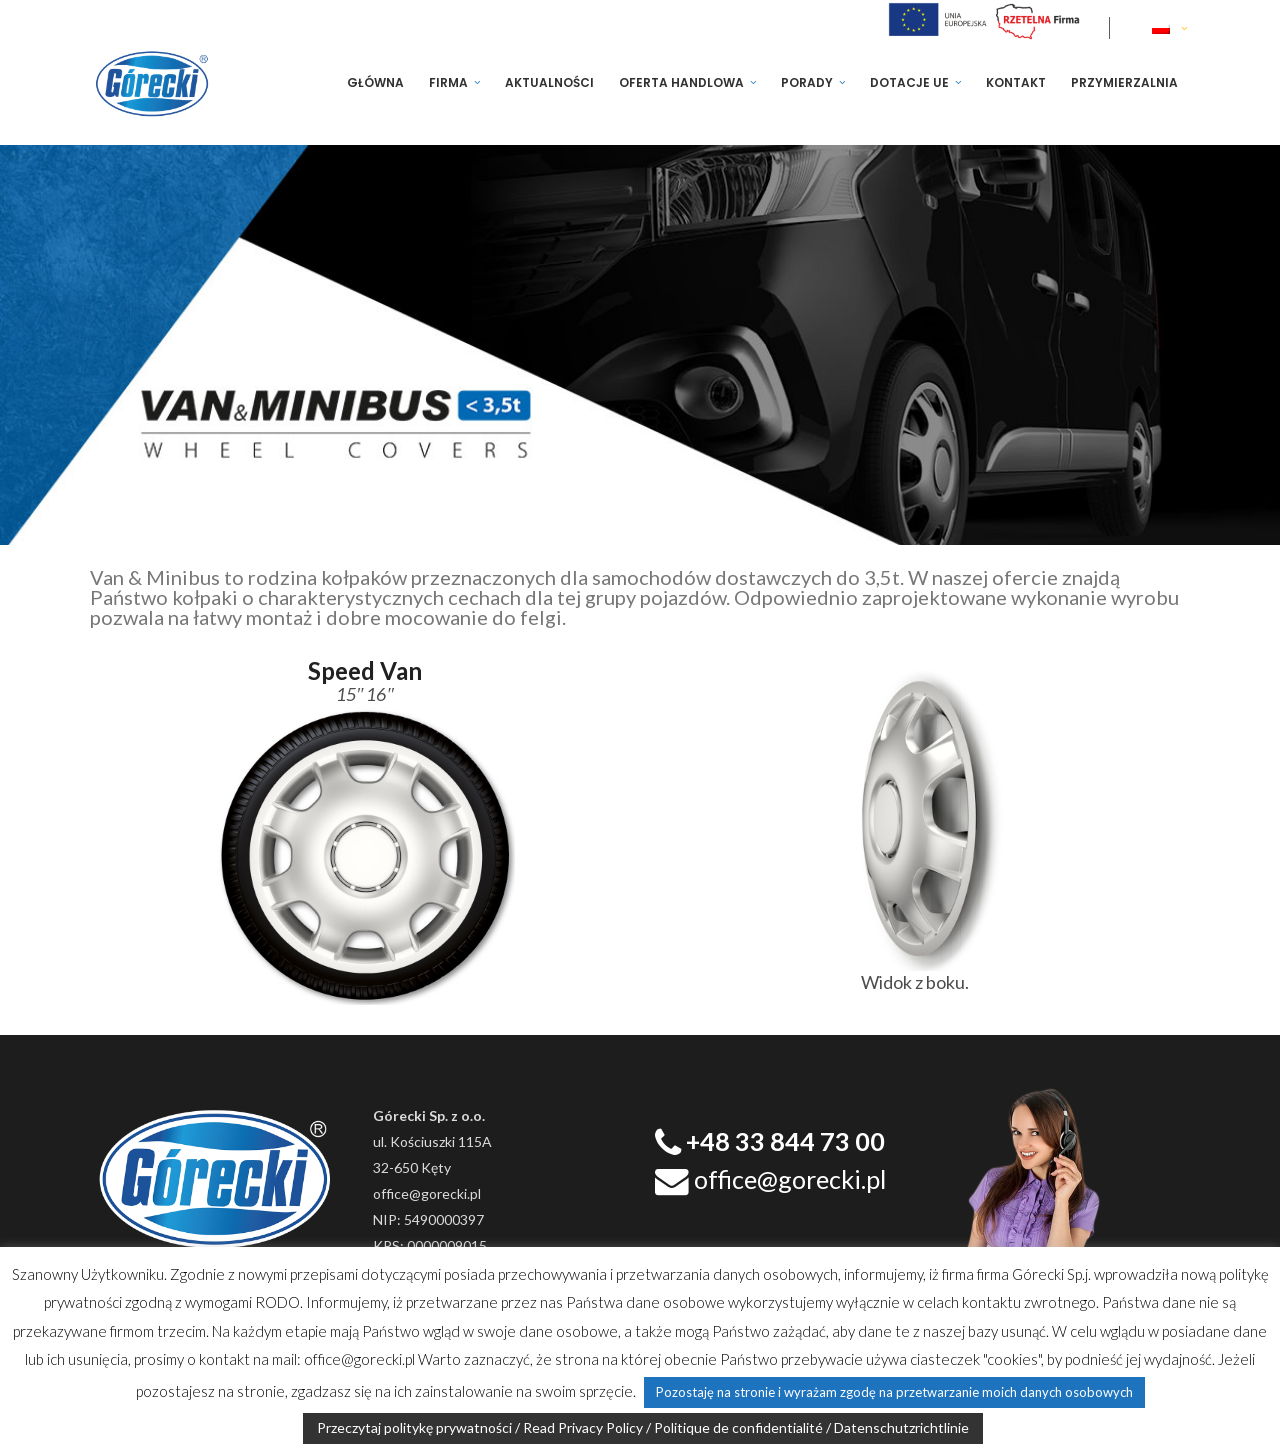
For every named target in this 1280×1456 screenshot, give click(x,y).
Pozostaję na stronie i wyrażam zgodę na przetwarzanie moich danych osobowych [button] (894, 1392)
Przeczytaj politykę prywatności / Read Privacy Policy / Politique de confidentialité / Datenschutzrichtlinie (643, 1427)
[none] (1171, 28)
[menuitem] (1171, 28)
